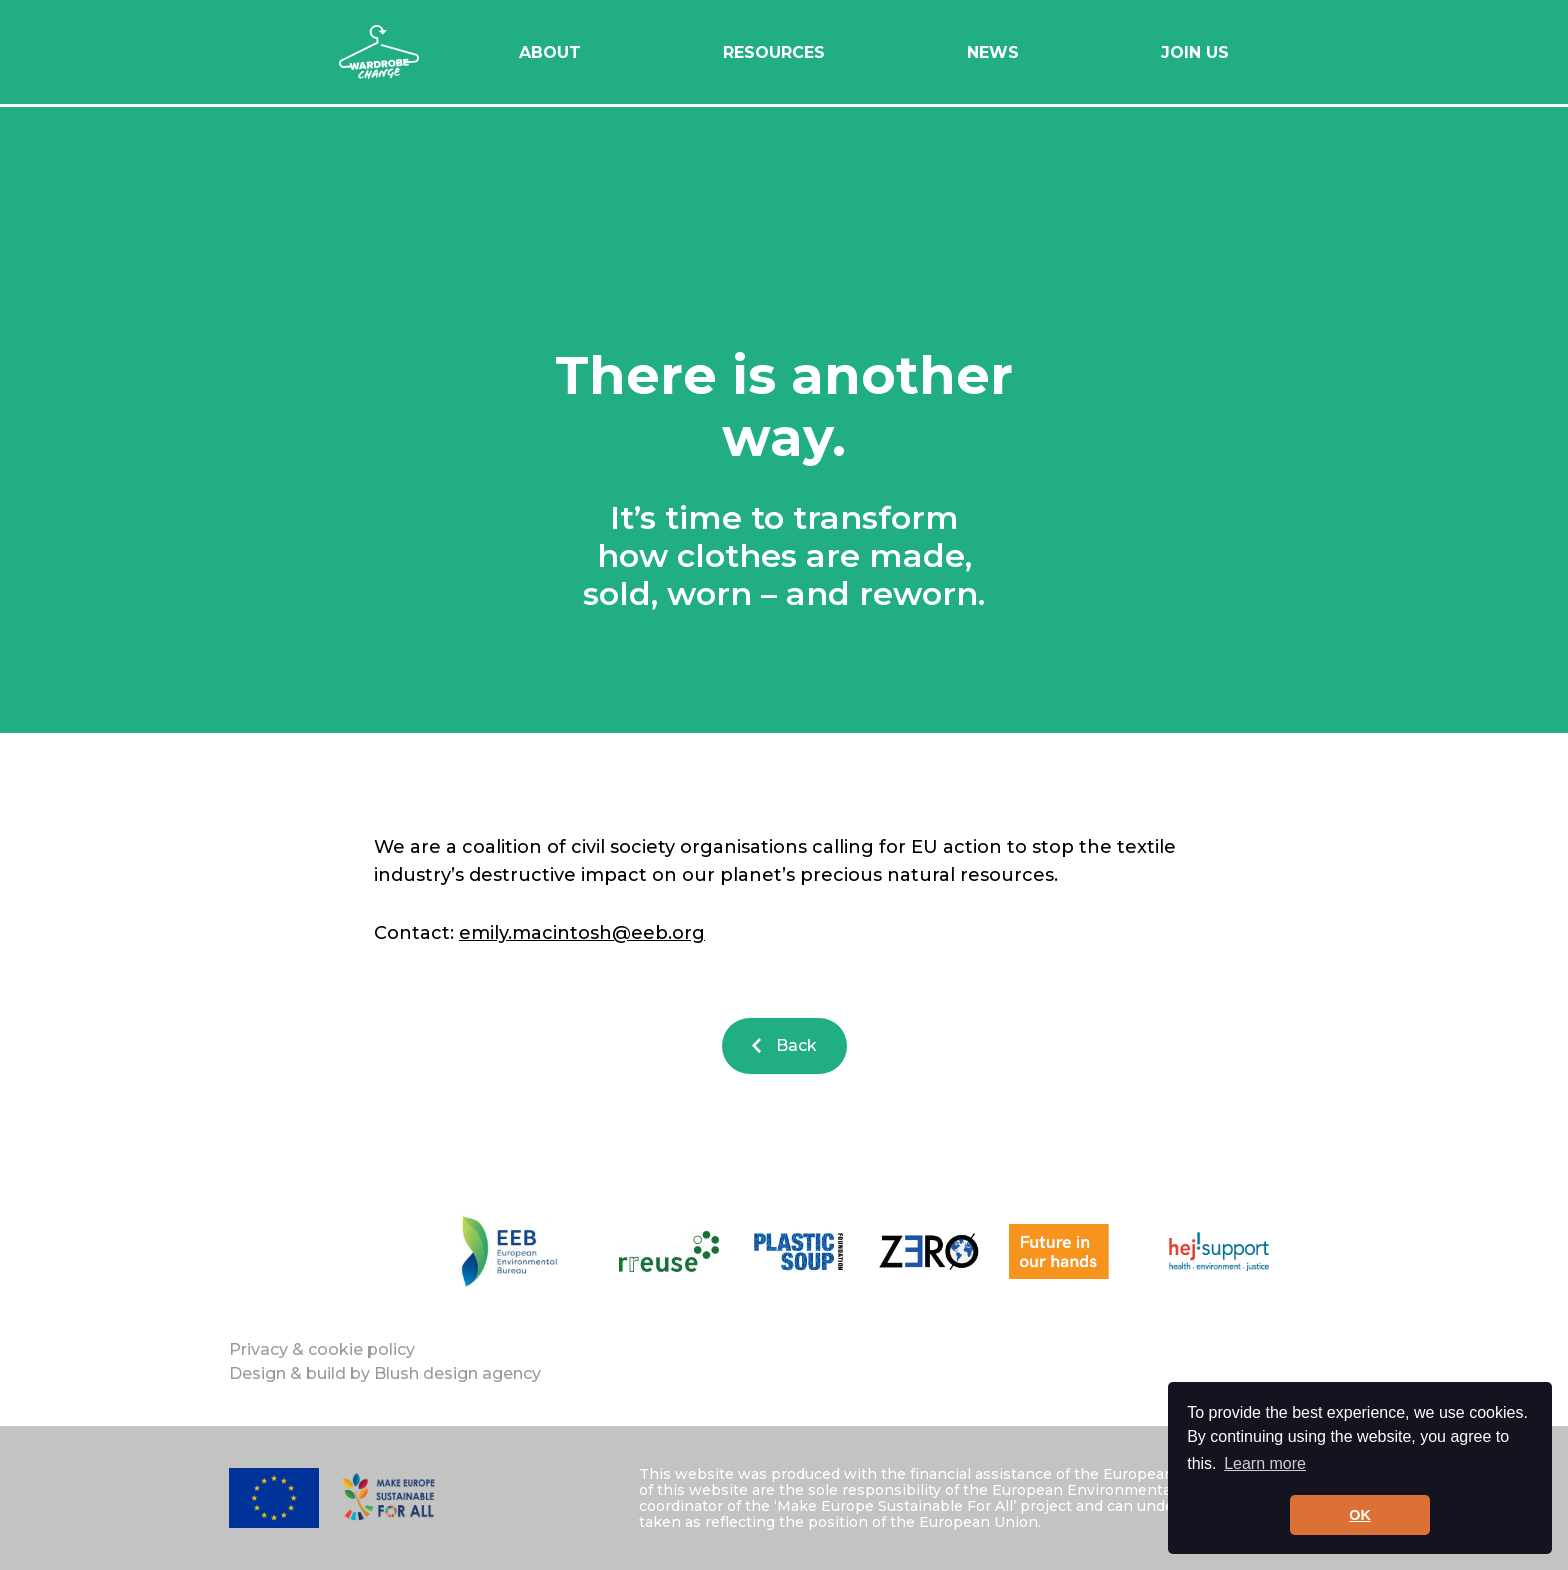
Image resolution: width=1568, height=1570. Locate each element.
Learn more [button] (1265, 1463)
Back (784, 1045)
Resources (774, 52)
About (550, 52)
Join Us (1195, 52)
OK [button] (1360, 1515)
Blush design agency (457, 1373)
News (993, 52)
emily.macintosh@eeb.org (582, 933)
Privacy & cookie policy (322, 1349)
